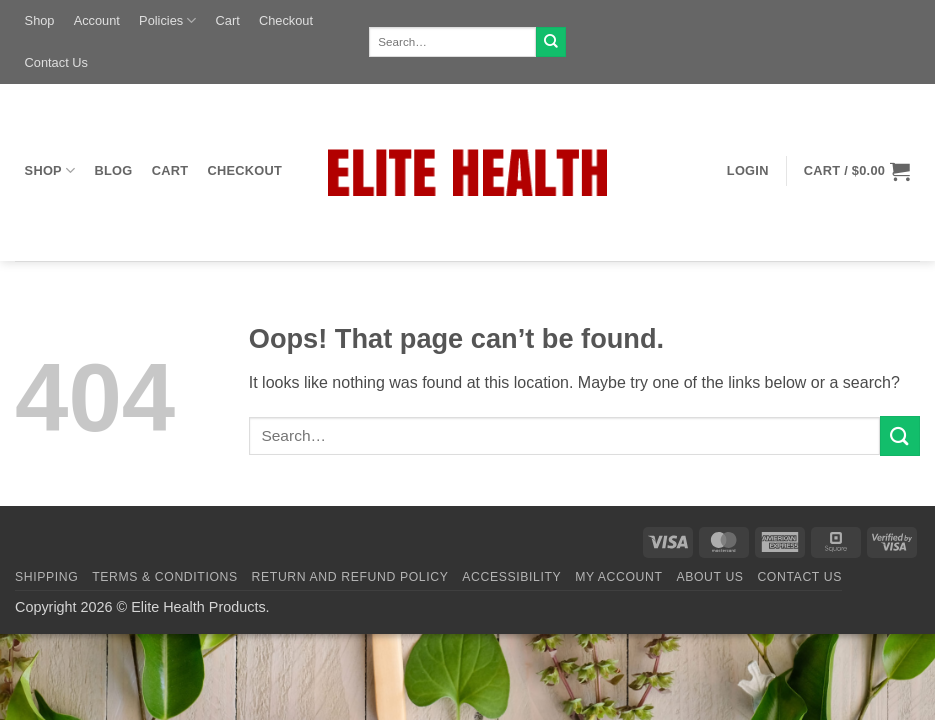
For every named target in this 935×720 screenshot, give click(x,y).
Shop (40, 20)
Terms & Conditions (165, 577)
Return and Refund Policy (350, 577)
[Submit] (551, 42)
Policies (167, 20)
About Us (709, 577)
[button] (747, 171)
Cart (228, 20)
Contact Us (56, 62)
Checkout (286, 20)
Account (97, 20)
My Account (618, 577)
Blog (114, 170)
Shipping (46, 577)
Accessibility (511, 577)
